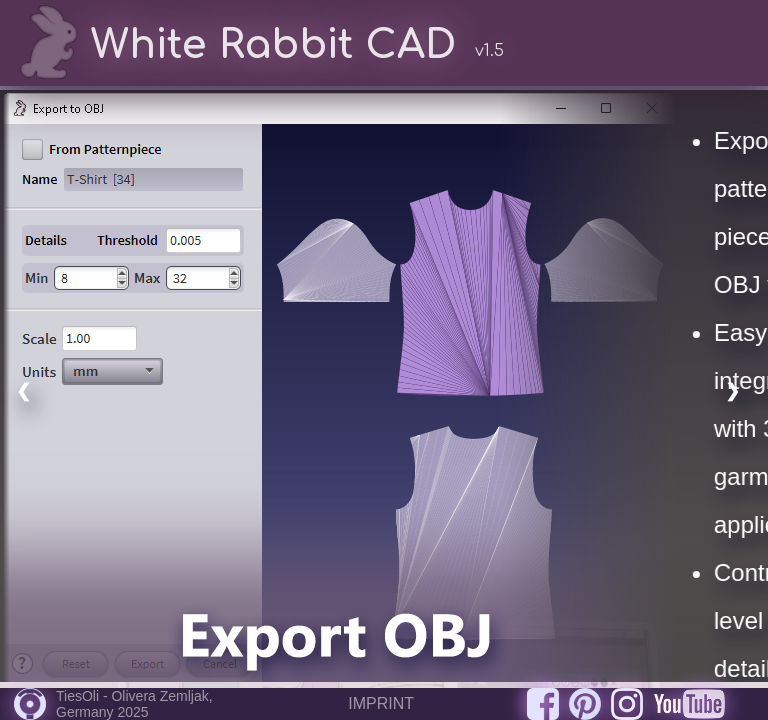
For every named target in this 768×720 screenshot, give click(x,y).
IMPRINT (381, 703)
